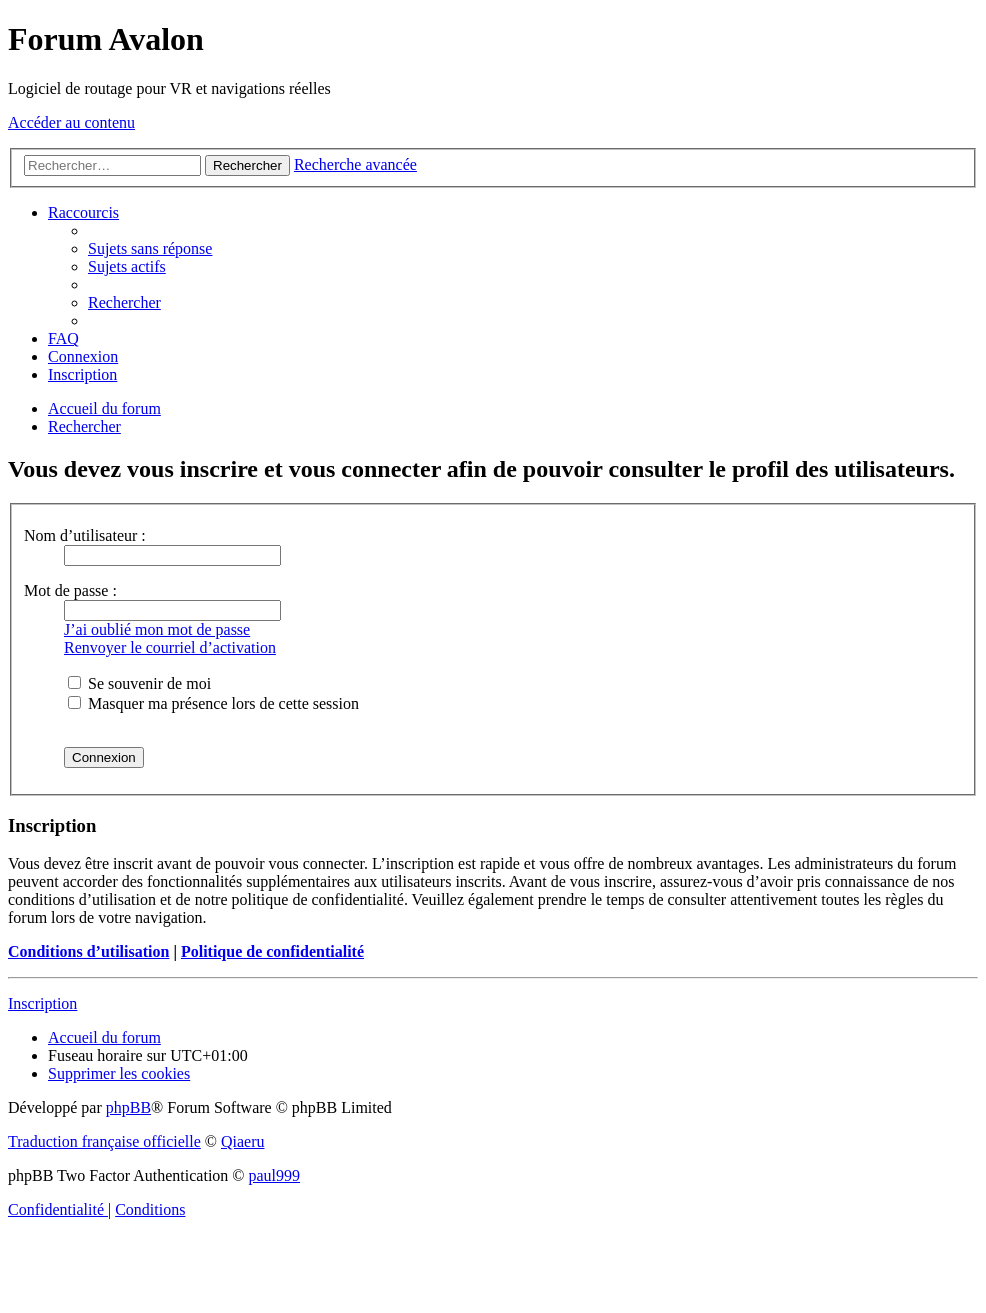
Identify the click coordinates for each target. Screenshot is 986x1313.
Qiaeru (243, 1141)
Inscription (42, 1003)
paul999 (275, 1175)
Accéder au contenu (71, 122)
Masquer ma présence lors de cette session (213, 703)
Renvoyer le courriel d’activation (170, 647)
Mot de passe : (70, 590)
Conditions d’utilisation (88, 951)
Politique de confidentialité (272, 951)
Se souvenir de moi (139, 683)
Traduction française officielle (104, 1141)
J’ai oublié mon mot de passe (157, 629)
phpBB (128, 1107)
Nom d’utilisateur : (85, 535)
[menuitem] (150, 248)
